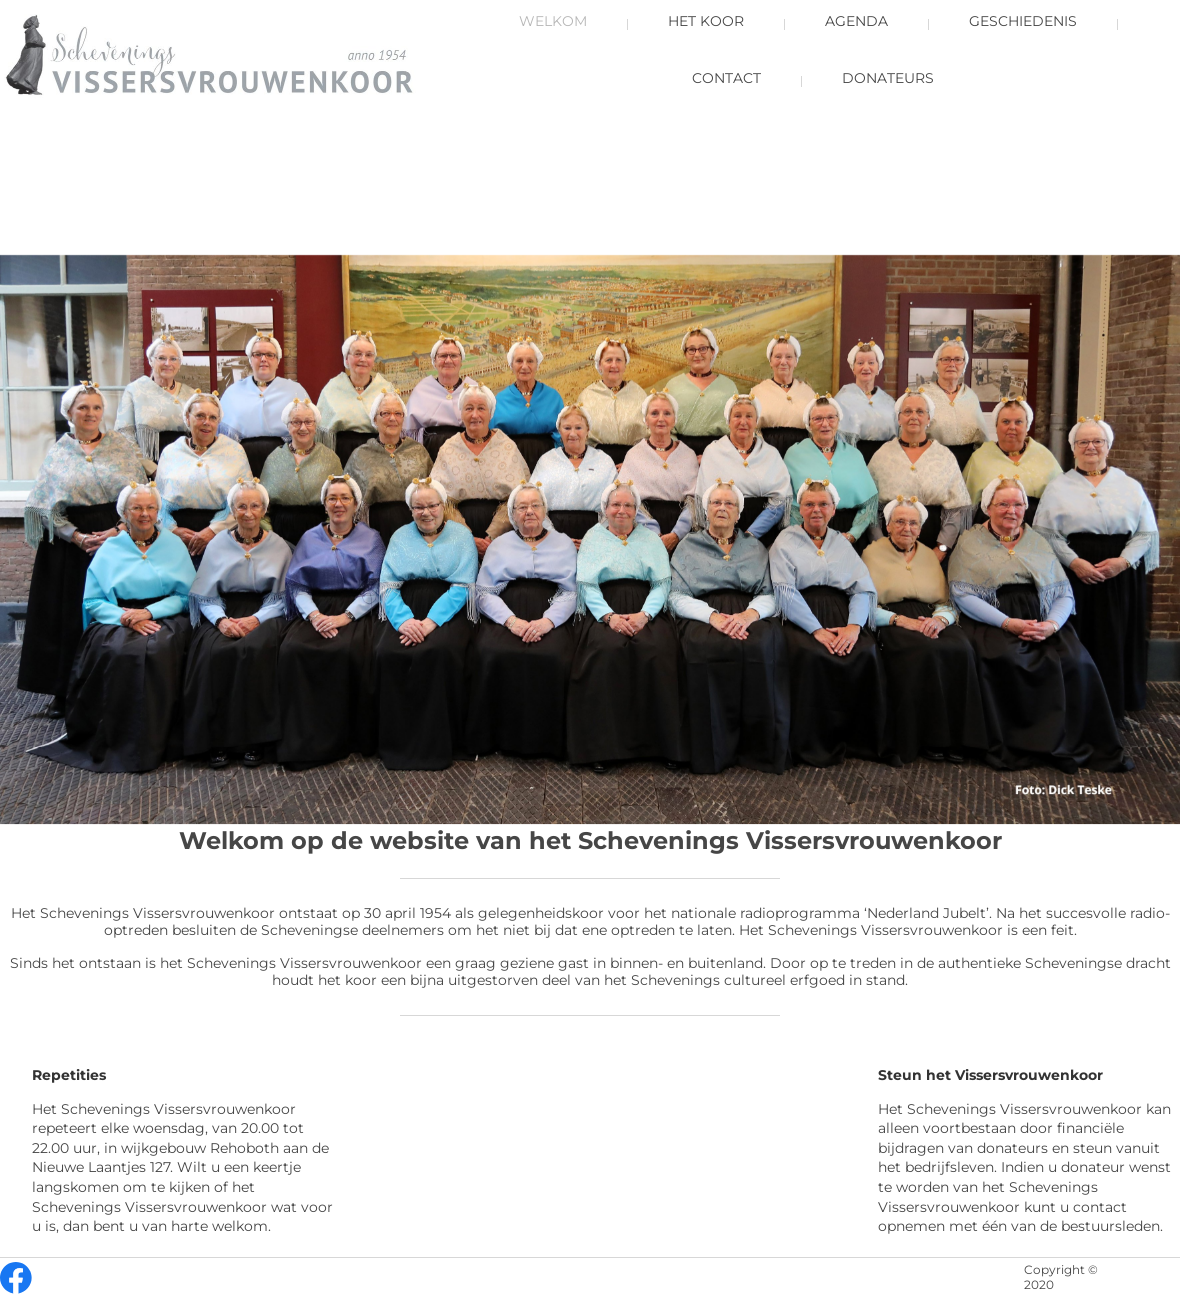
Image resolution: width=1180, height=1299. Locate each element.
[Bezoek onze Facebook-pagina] (16, 1278)
